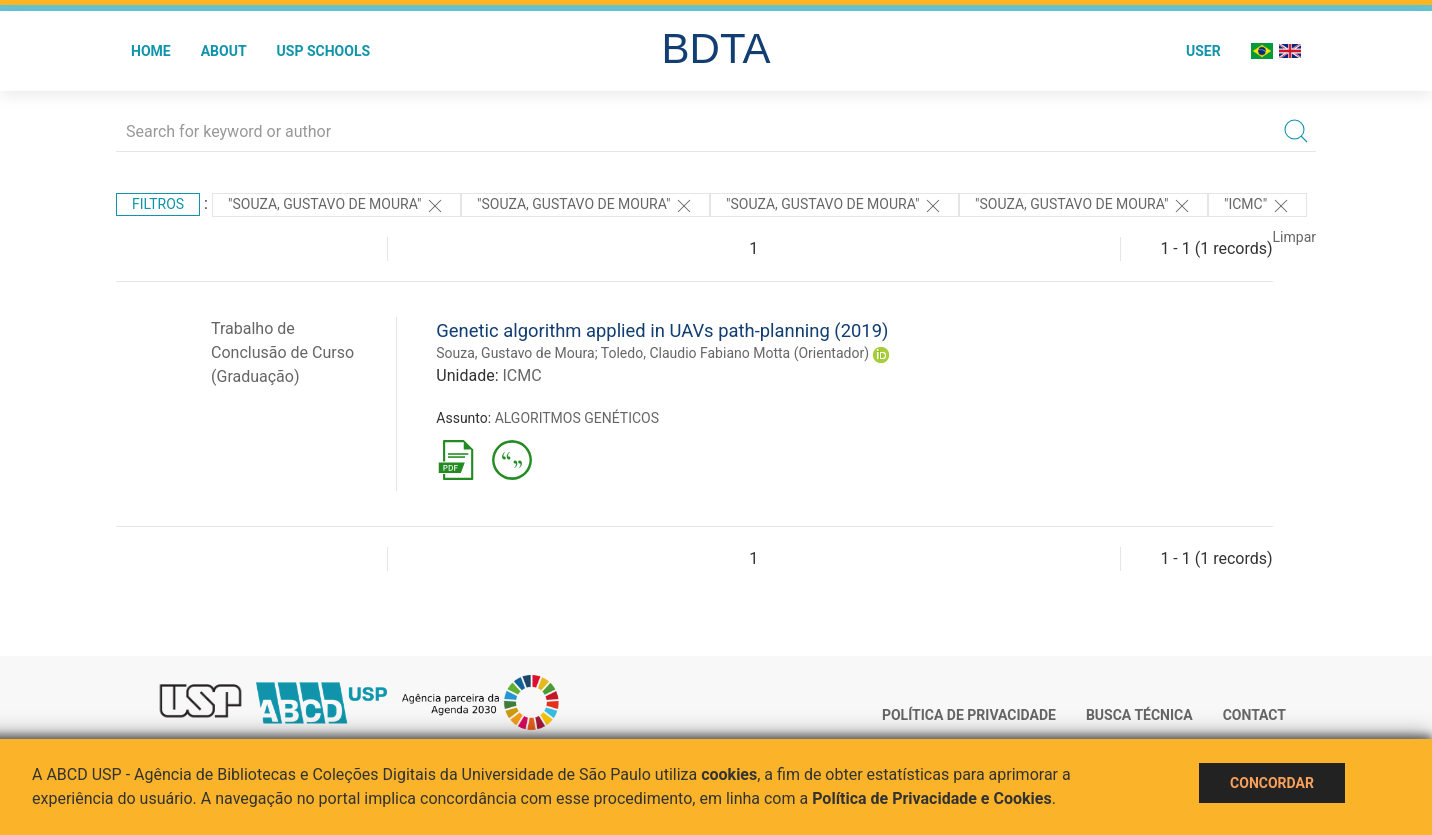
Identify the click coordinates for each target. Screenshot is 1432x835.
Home (151, 51)
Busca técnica (1139, 715)
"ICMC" (1257, 206)
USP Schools (324, 51)
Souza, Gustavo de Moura (515, 353)
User (1203, 51)
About (224, 51)
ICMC (521, 375)
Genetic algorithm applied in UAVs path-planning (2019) (662, 330)
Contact (1254, 715)
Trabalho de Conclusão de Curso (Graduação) (282, 352)
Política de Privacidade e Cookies (932, 798)
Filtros (158, 204)
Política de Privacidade (969, 715)
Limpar (1294, 237)
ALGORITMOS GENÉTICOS (577, 418)
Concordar (1272, 783)
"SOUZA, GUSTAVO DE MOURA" (336, 206)
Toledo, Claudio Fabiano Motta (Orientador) (735, 353)
